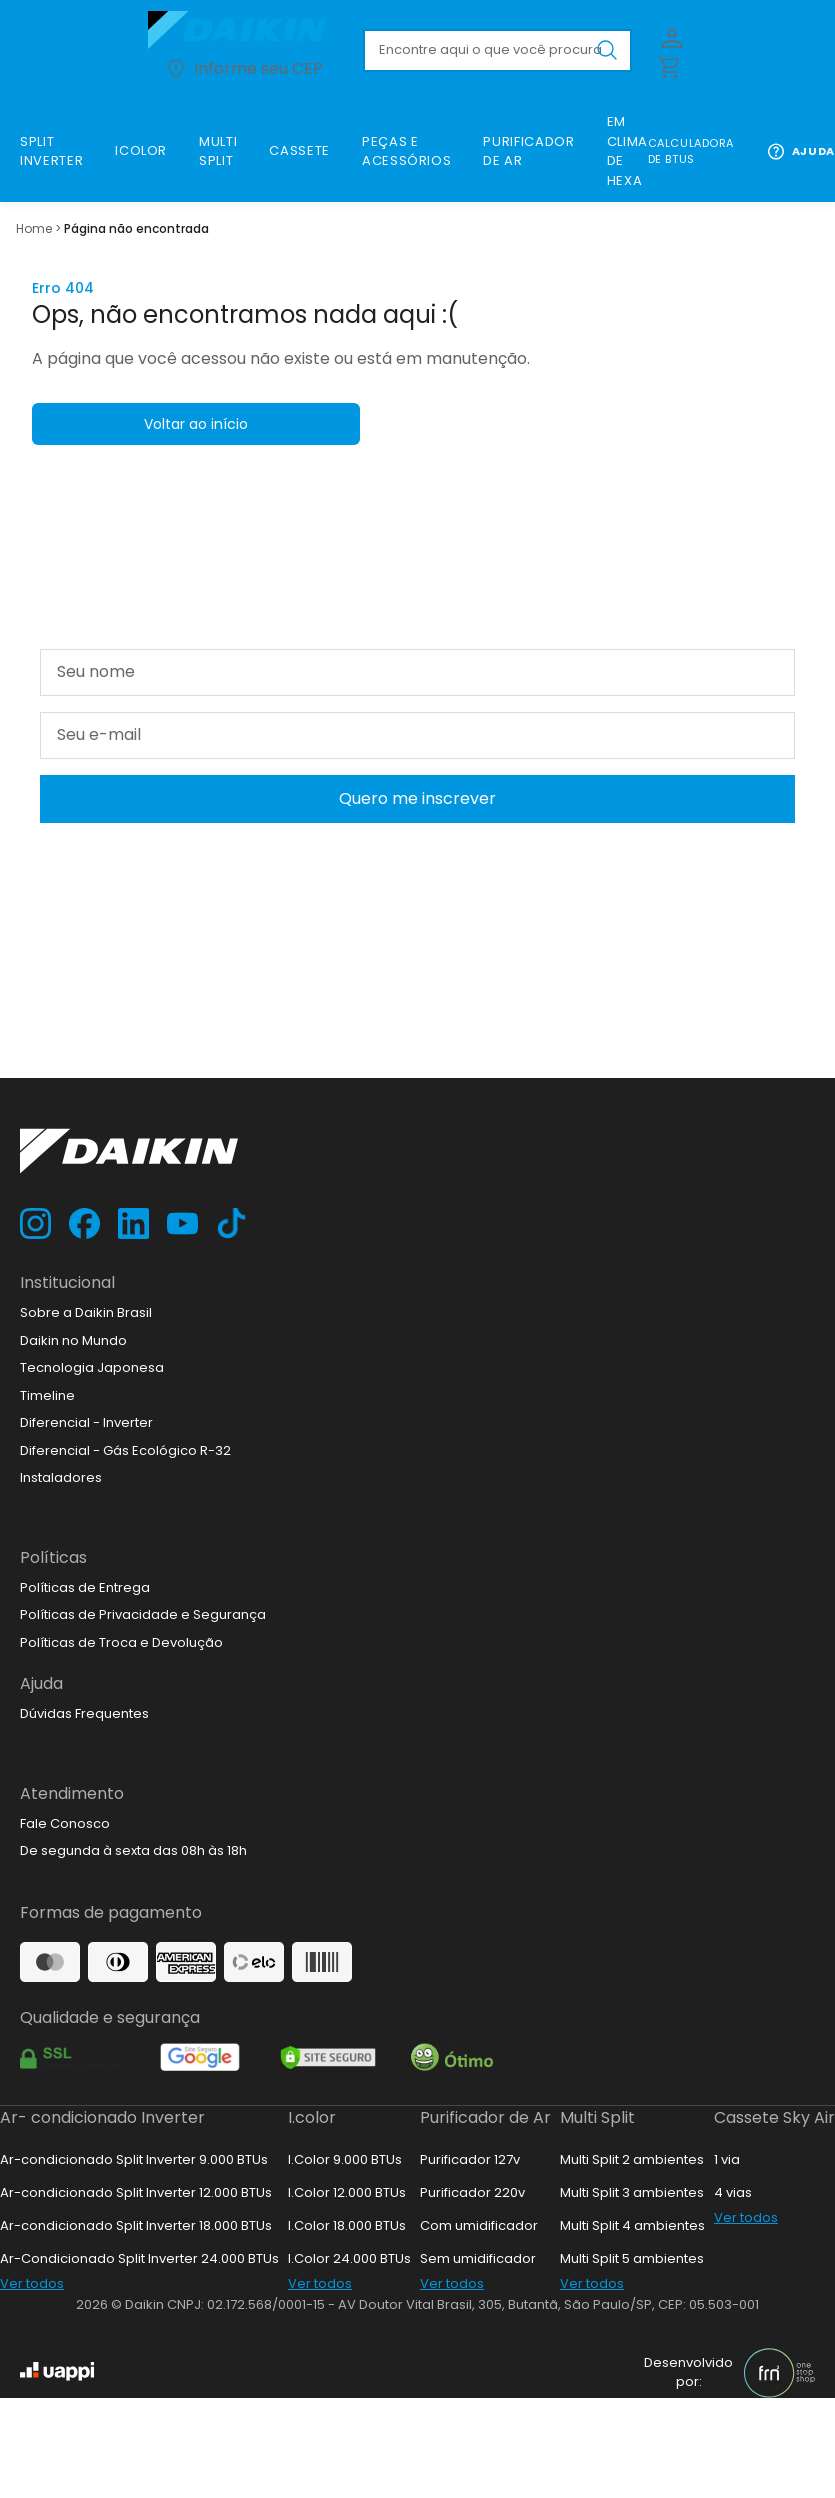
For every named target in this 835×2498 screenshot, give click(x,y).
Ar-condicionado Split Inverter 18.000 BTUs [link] (136, 2225)
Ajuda (800, 151)
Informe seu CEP (243, 69)
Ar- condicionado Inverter (102, 2117)
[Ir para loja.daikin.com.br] (243, 30)
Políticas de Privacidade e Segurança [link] (143, 1614)
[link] (51, 151)
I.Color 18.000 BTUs (347, 2225)
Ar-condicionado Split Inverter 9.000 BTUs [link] (134, 2159)
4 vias (733, 2192)
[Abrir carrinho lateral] (668, 66)
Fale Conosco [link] (65, 1823)
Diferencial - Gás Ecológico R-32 (125, 1450)
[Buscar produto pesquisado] (607, 50)
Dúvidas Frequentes (84, 1713)
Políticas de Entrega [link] (85, 1587)
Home (34, 228)
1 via (727, 2159)
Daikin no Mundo (73, 1340)
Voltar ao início (196, 424)
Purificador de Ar (485, 2117)
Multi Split (597, 2117)
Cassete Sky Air (774, 2117)
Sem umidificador (478, 2258)
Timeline (47, 1395)
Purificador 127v (470, 2159)
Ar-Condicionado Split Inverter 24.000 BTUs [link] (139, 2258)
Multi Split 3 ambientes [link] (632, 2192)
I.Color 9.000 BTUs (345, 2159)
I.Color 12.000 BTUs (347, 2192)
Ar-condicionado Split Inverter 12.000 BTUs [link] (136, 2192)
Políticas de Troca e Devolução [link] (121, 1642)
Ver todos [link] (32, 2283)
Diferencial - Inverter (86, 1422)
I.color (312, 2117)
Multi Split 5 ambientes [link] (632, 2258)
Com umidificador (479, 2225)
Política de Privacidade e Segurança (462, 846)
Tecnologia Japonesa (92, 1367)
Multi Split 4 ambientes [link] (632, 2225)
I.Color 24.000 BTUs (349, 2258)
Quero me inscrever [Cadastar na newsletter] (417, 798)
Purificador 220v (472, 2192)
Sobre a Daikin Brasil (86, 1312)
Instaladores (61, 1477)
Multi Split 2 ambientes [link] (632, 2159)
